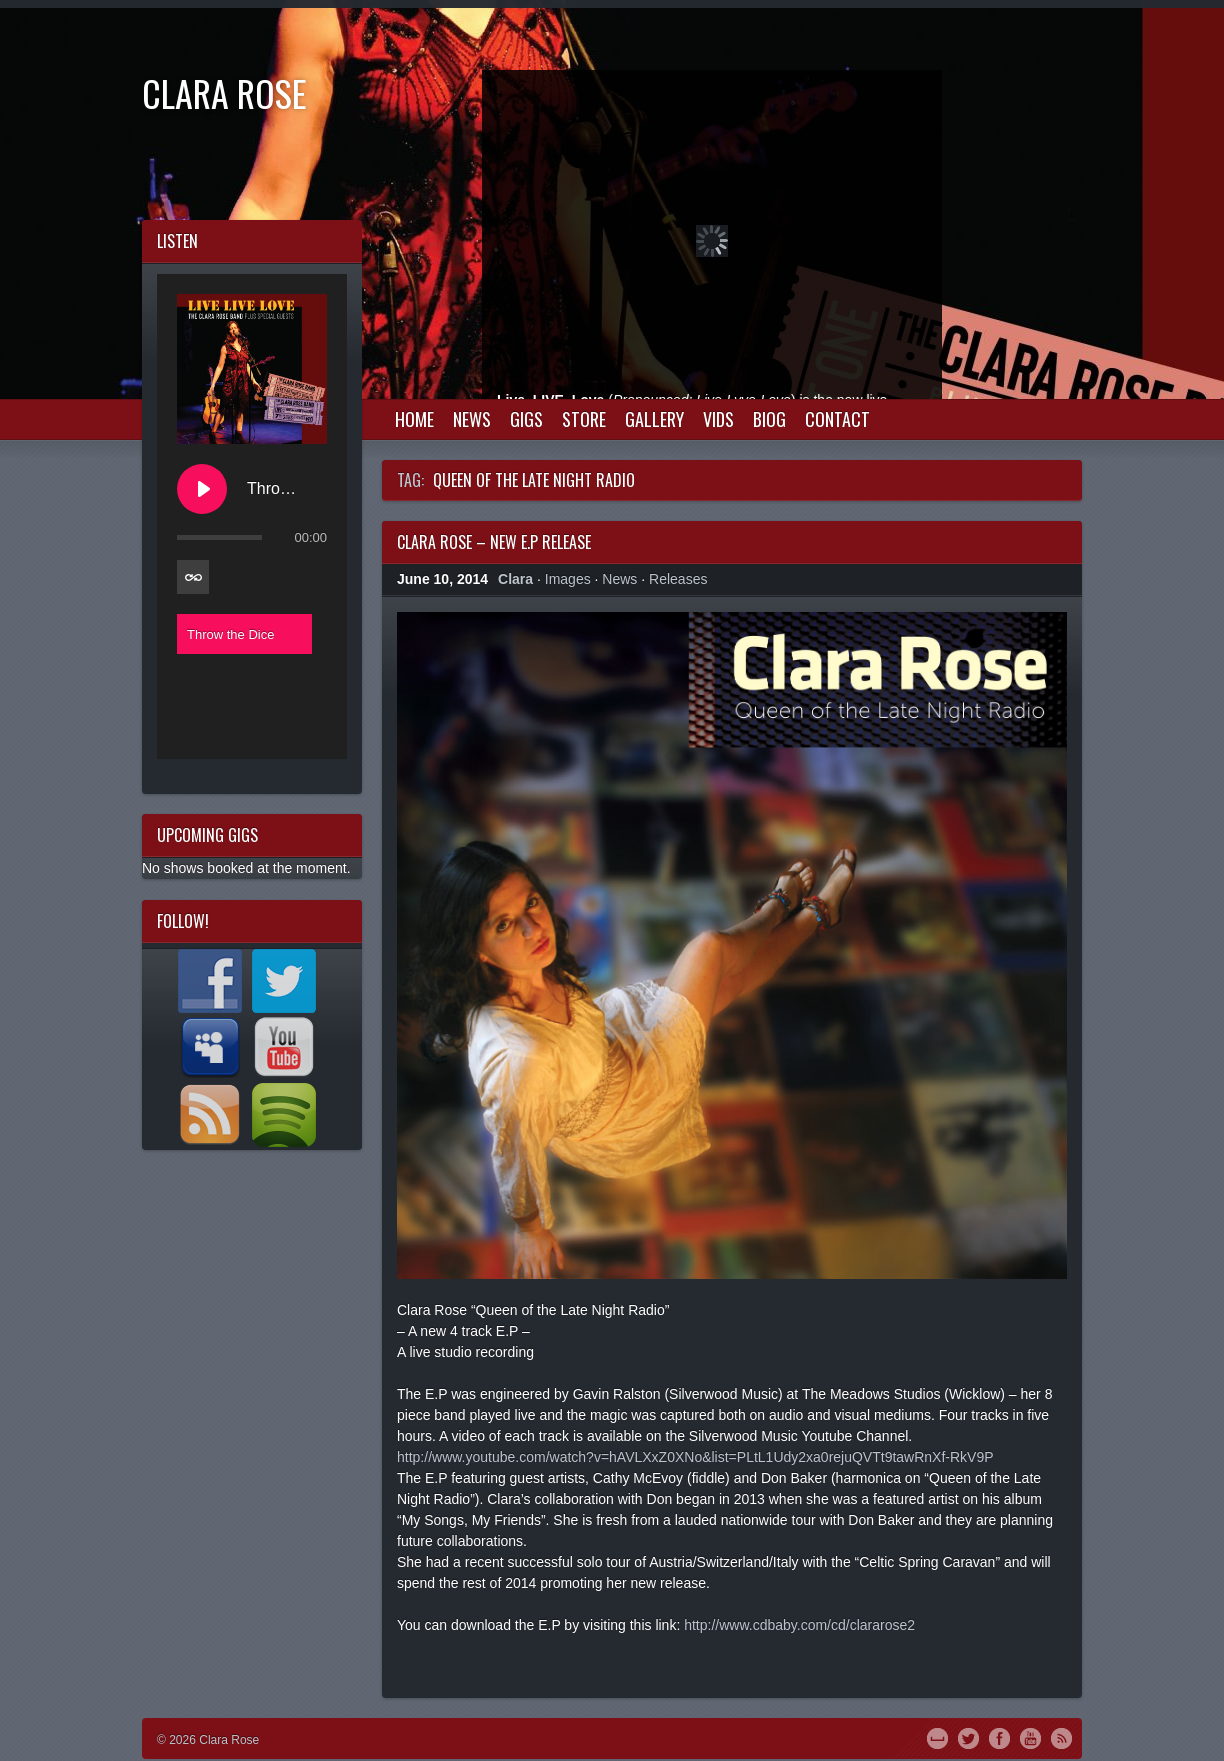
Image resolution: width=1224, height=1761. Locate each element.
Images (568, 579)
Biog (769, 419)
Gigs (526, 419)
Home (414, 419)
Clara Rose (224, 92)
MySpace (937, 1737)
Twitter (968, 1737)
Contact (837, 419)
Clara (515, 579)
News (472, 419)
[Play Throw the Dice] (202, 489)
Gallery (654, 419)
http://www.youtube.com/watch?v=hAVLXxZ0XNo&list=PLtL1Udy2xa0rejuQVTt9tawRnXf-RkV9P (695, 1457)
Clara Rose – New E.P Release (494, 542)
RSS (1061, 1737)
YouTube (1030, 1737)
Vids (718, 419)
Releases (678, 579)
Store (584, 419)
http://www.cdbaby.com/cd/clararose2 (799, 1625)
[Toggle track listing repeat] (193, 577)
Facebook (999, 1737)
